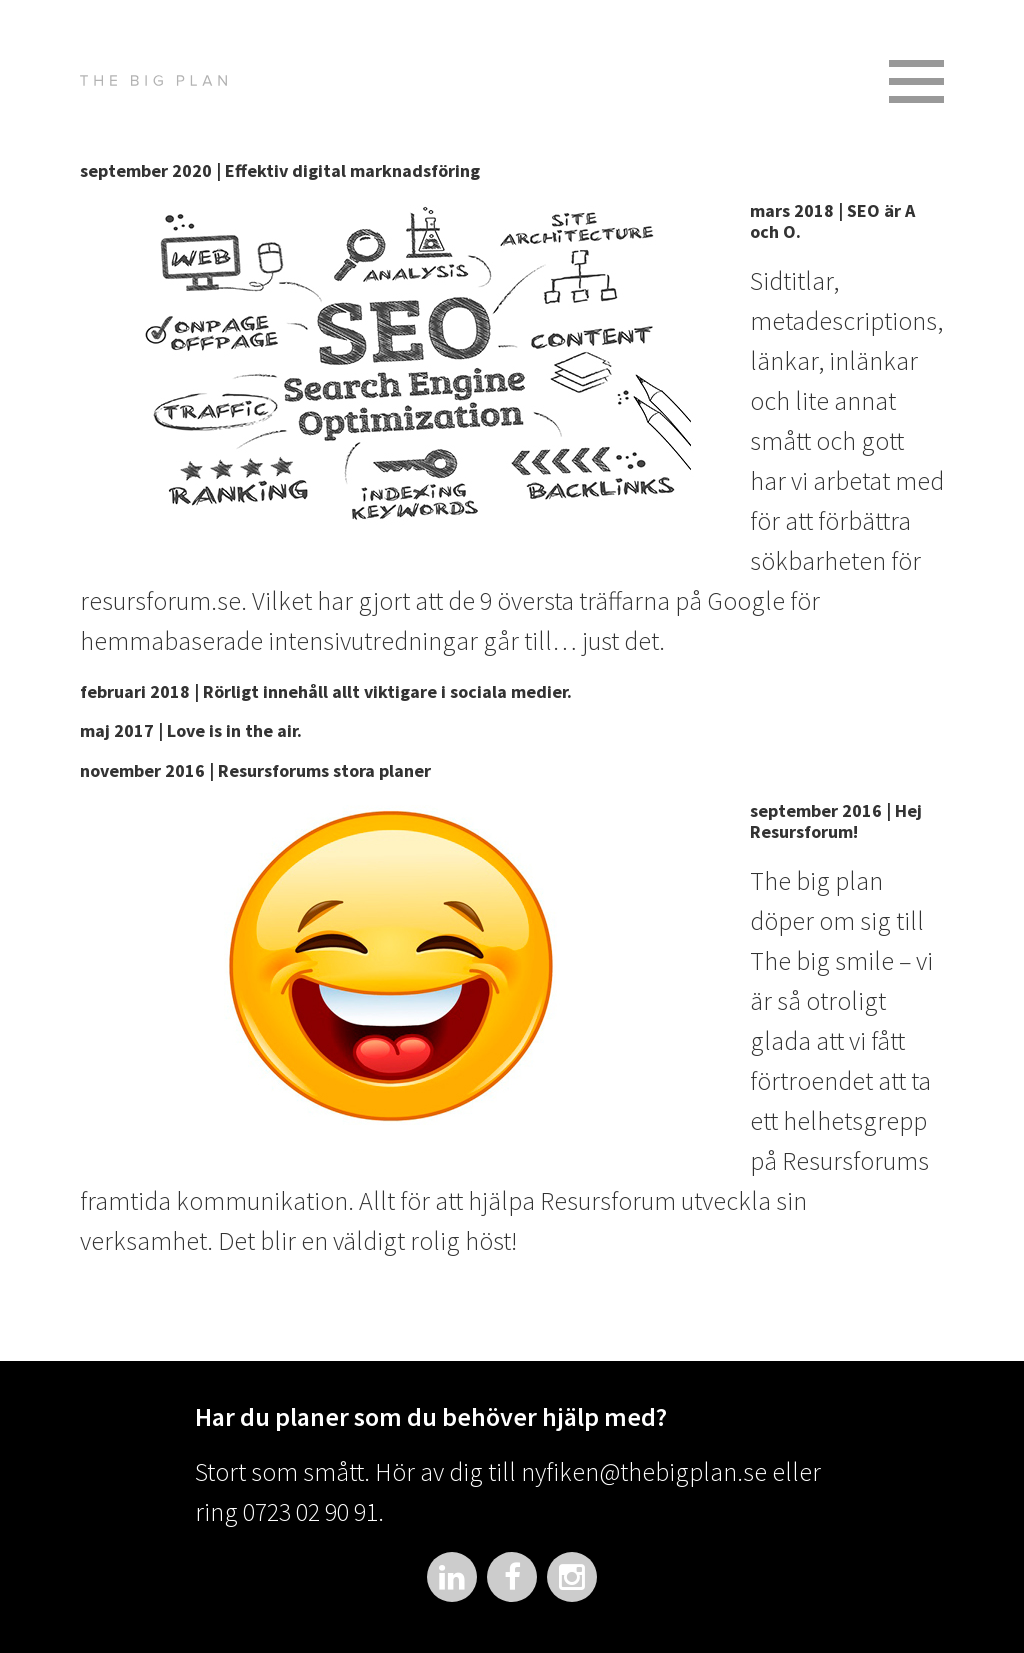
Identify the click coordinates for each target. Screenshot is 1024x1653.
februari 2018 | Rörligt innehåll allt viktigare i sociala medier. (326, 691)
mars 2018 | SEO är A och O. (832, 221)
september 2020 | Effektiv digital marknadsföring (280, 170)
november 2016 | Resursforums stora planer (255, 770)
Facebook (512, 1577)
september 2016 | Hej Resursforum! (836, 821)
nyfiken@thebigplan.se (644, 1471)
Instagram (572, 1577)
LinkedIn (452, 1577)
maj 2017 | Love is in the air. (191, 730)
